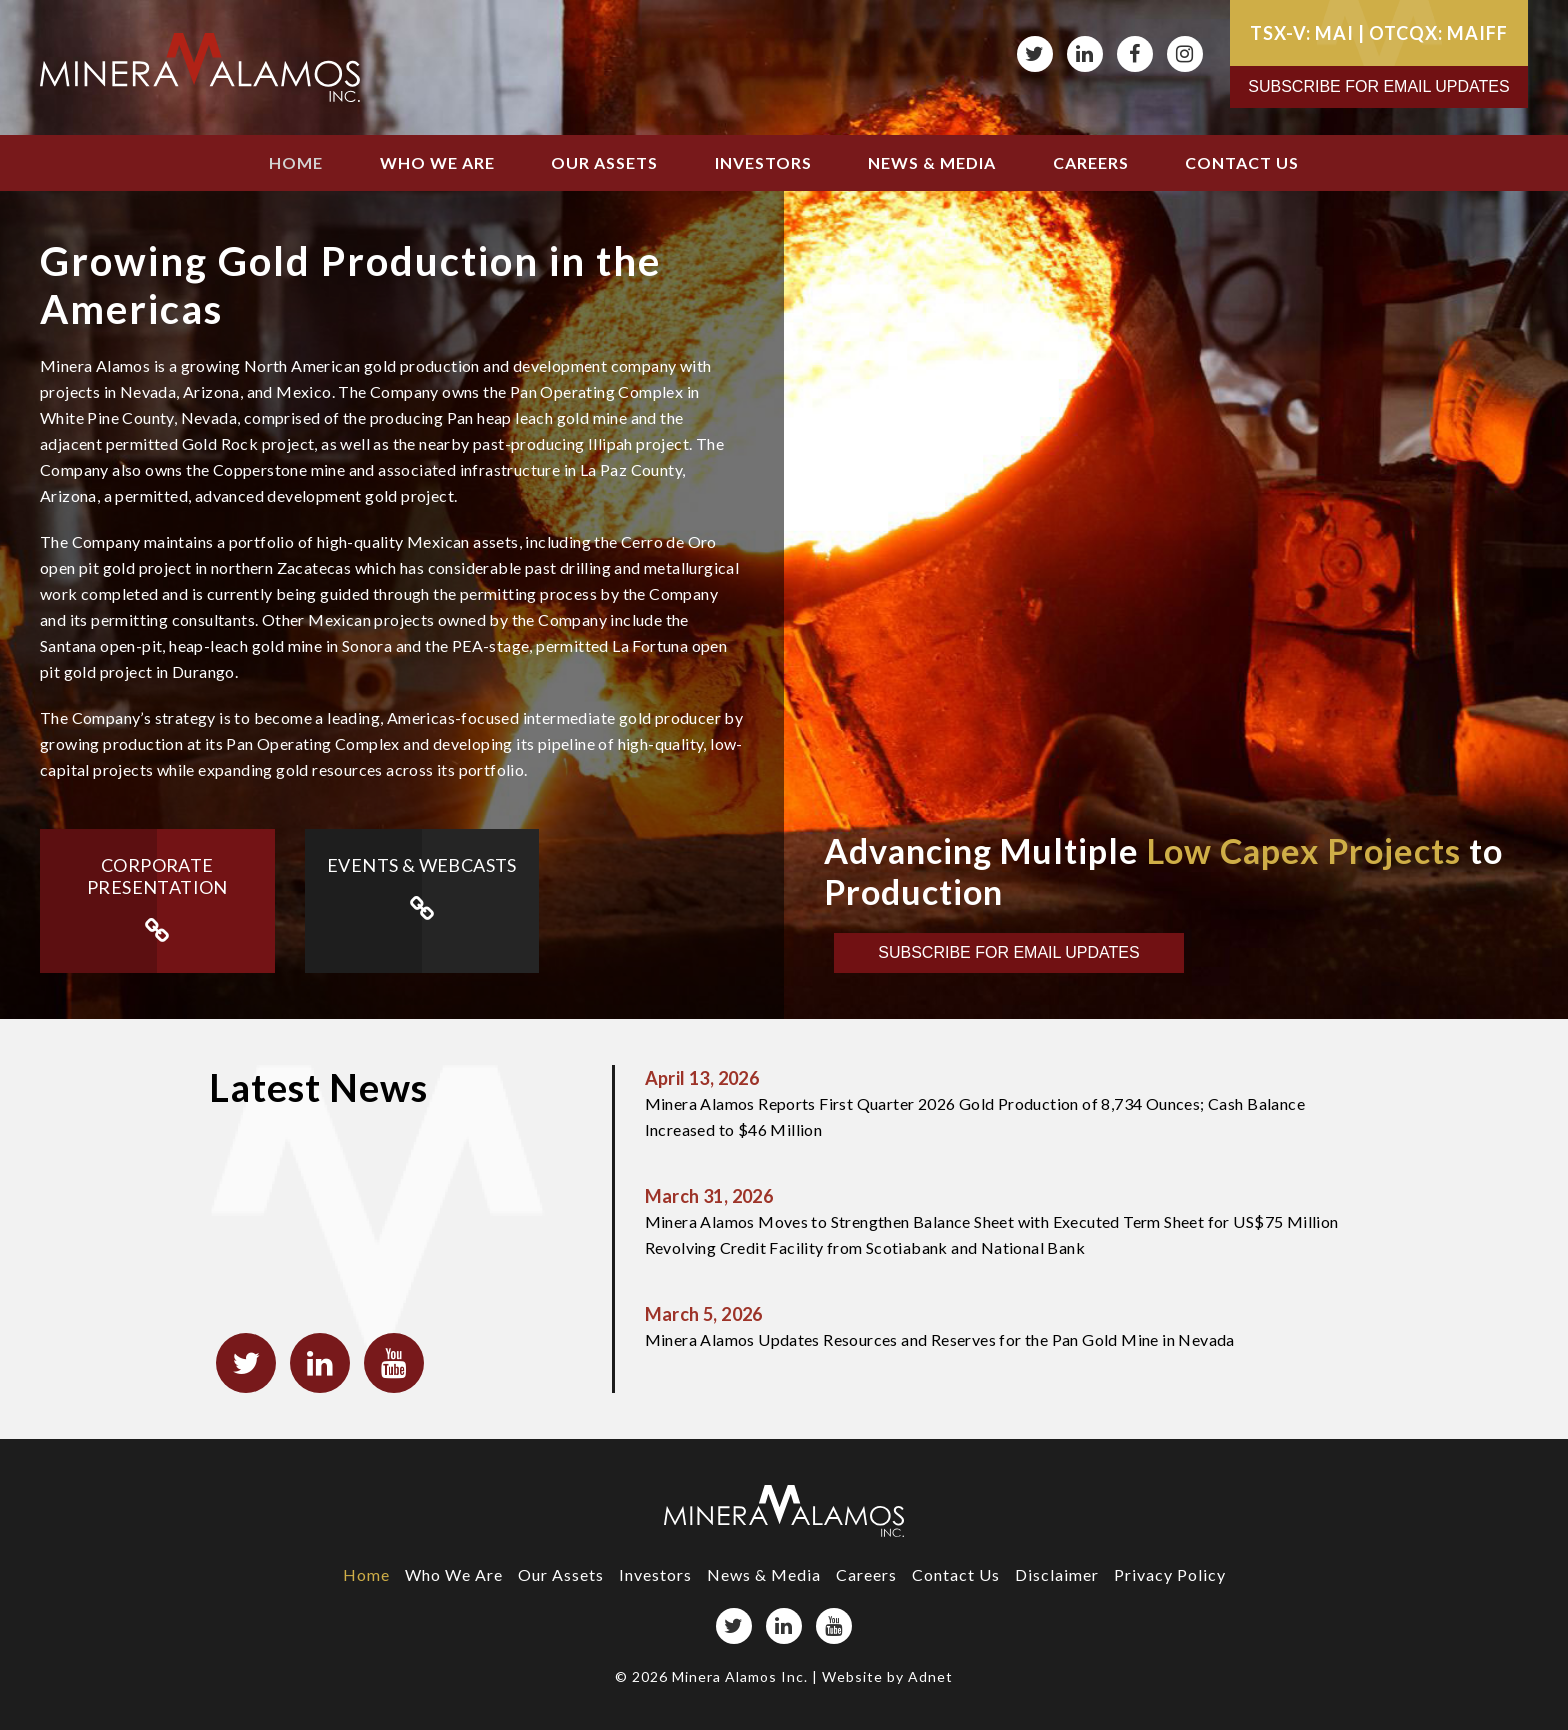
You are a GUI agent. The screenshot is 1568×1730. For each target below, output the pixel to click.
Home (296, 162)
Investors (763, 162)
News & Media (932, 162)
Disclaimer (1057, 1574)
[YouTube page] (834, 1626)
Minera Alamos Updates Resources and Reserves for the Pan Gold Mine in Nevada (1002, 1325)
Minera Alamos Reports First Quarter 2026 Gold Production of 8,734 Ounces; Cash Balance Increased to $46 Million (1002, 1102)
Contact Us (1242, 162)
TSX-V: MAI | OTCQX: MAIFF (1379, 33)
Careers (1091, 162)
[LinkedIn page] (1085, 54)
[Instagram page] (1185, 54)
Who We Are (437, 162)
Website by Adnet (887, 1676)
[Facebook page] (1135, 54)
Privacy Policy (1170, 1574)
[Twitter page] (1035, 54)
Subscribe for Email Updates (1378, 86)
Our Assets (604, 162)
